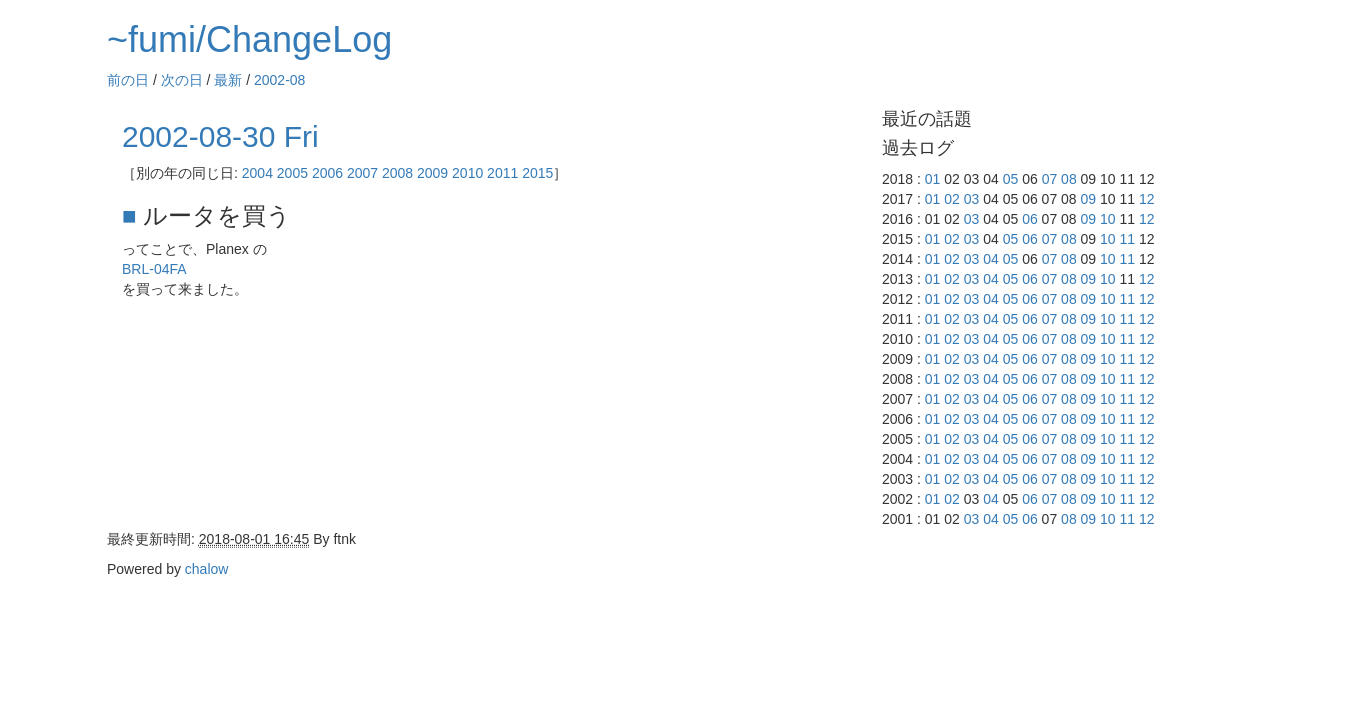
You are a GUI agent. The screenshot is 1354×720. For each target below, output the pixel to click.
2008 (397, 173)
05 (1011, 179)
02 (952, 199)
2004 (257, 173)
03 (972, 199)
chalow (207, 569)
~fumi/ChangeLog (249, 39)
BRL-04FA (154, 269)
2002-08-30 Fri (220, 136)
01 (933, 179)
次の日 (182, 80)
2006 (327, 173)
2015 (537, 173)
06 (1030, 219)
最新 (228, 80)
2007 (362, 173)
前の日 (128, 80)
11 (1128, 239)
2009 (432, 173)
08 (1069, 179)
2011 (502, 173)
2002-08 (279, 80)
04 (991, 259)
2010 (467, 173)
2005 (292, 173)
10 (1108, 219)
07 (1050, 179)
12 (1147, 199)
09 (1089, 199)
